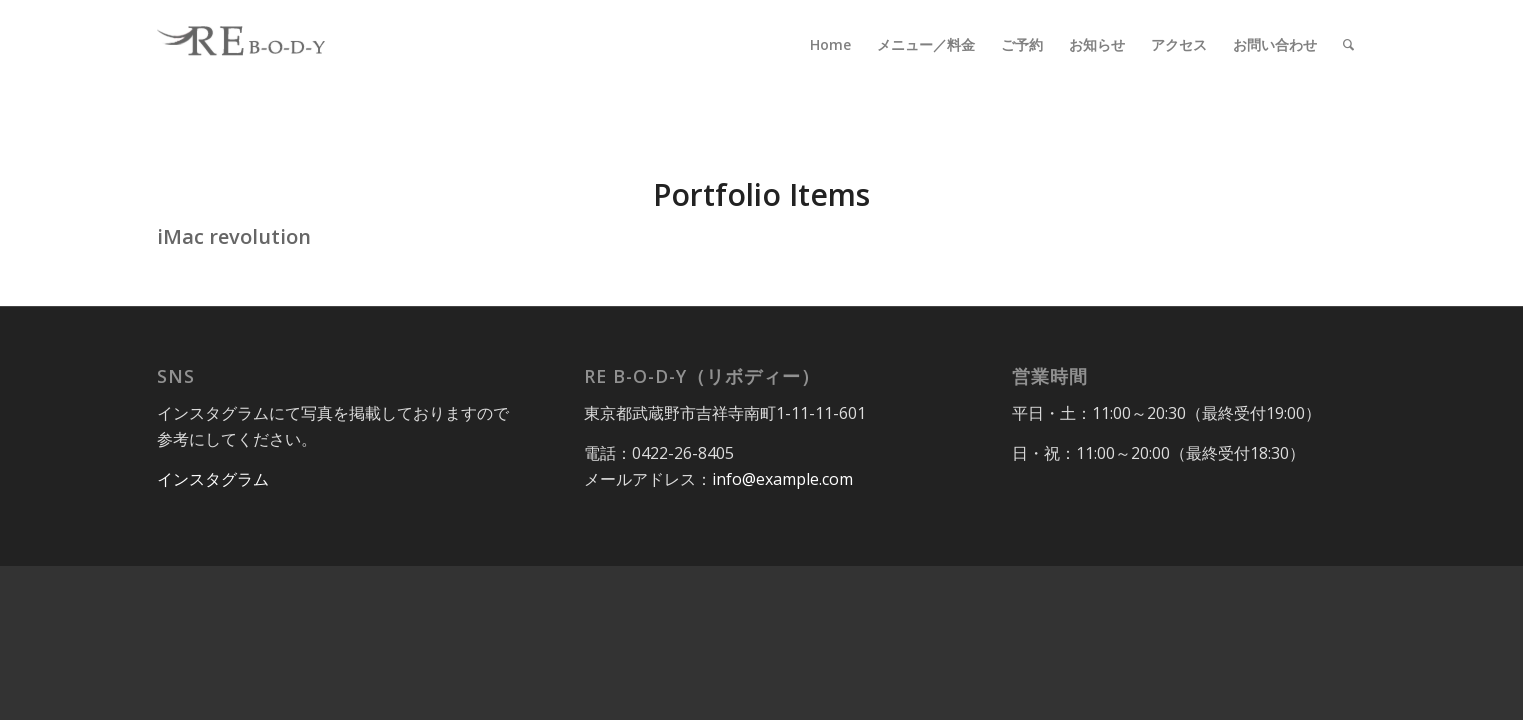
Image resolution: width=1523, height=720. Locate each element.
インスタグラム (213, 479)
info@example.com (782, 479)
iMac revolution (234, 236)
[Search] (1348, 45)
